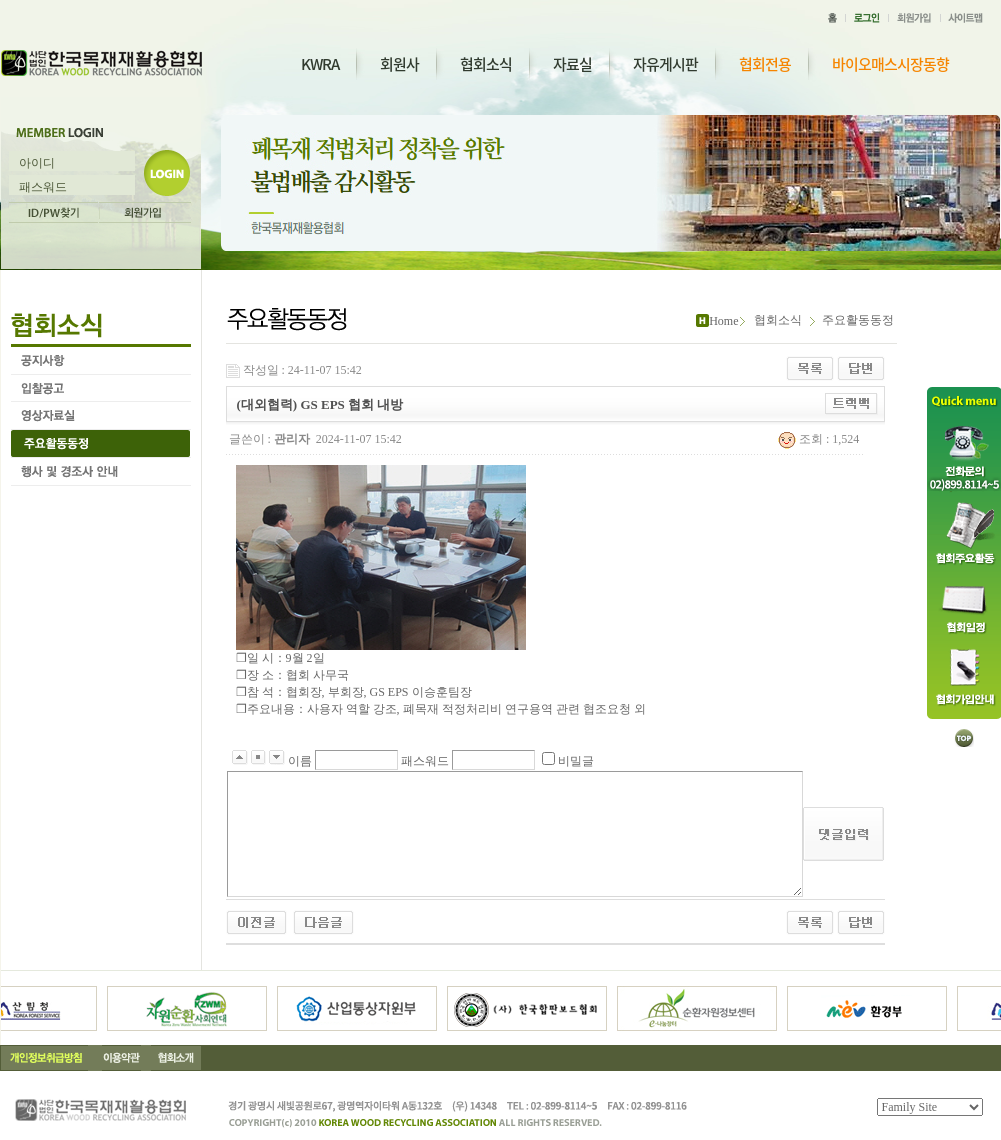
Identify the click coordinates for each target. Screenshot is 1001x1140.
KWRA (320, 64)
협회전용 (765, 64)
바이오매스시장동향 (890, 64)
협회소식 (486, 64)
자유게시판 (665, 64)
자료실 (572, 64)
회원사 (399, 64)
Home (723, 321)
